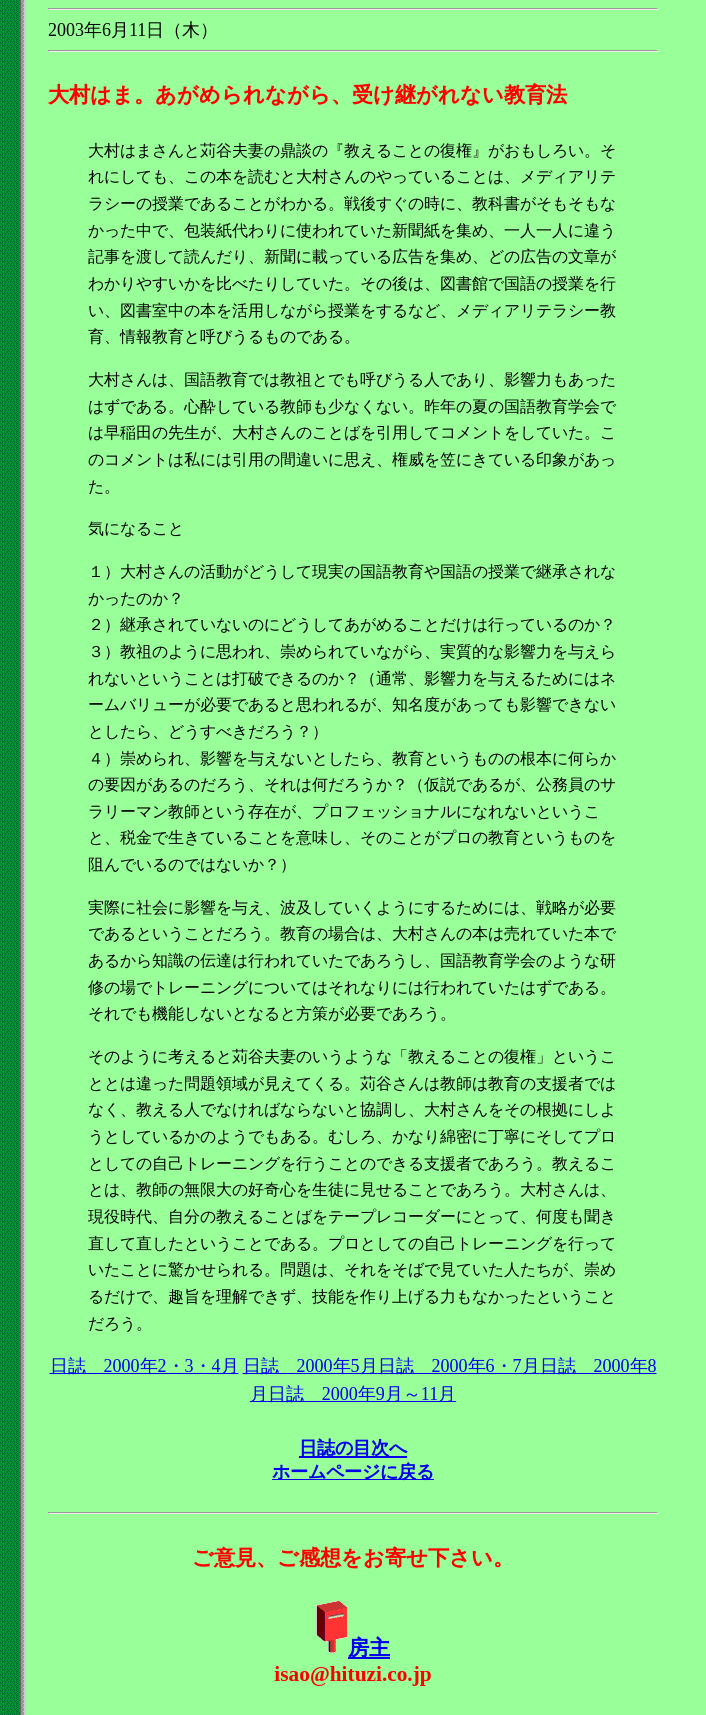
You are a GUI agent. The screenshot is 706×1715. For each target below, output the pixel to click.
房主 (369, 1648)
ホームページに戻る (353, 1472)
